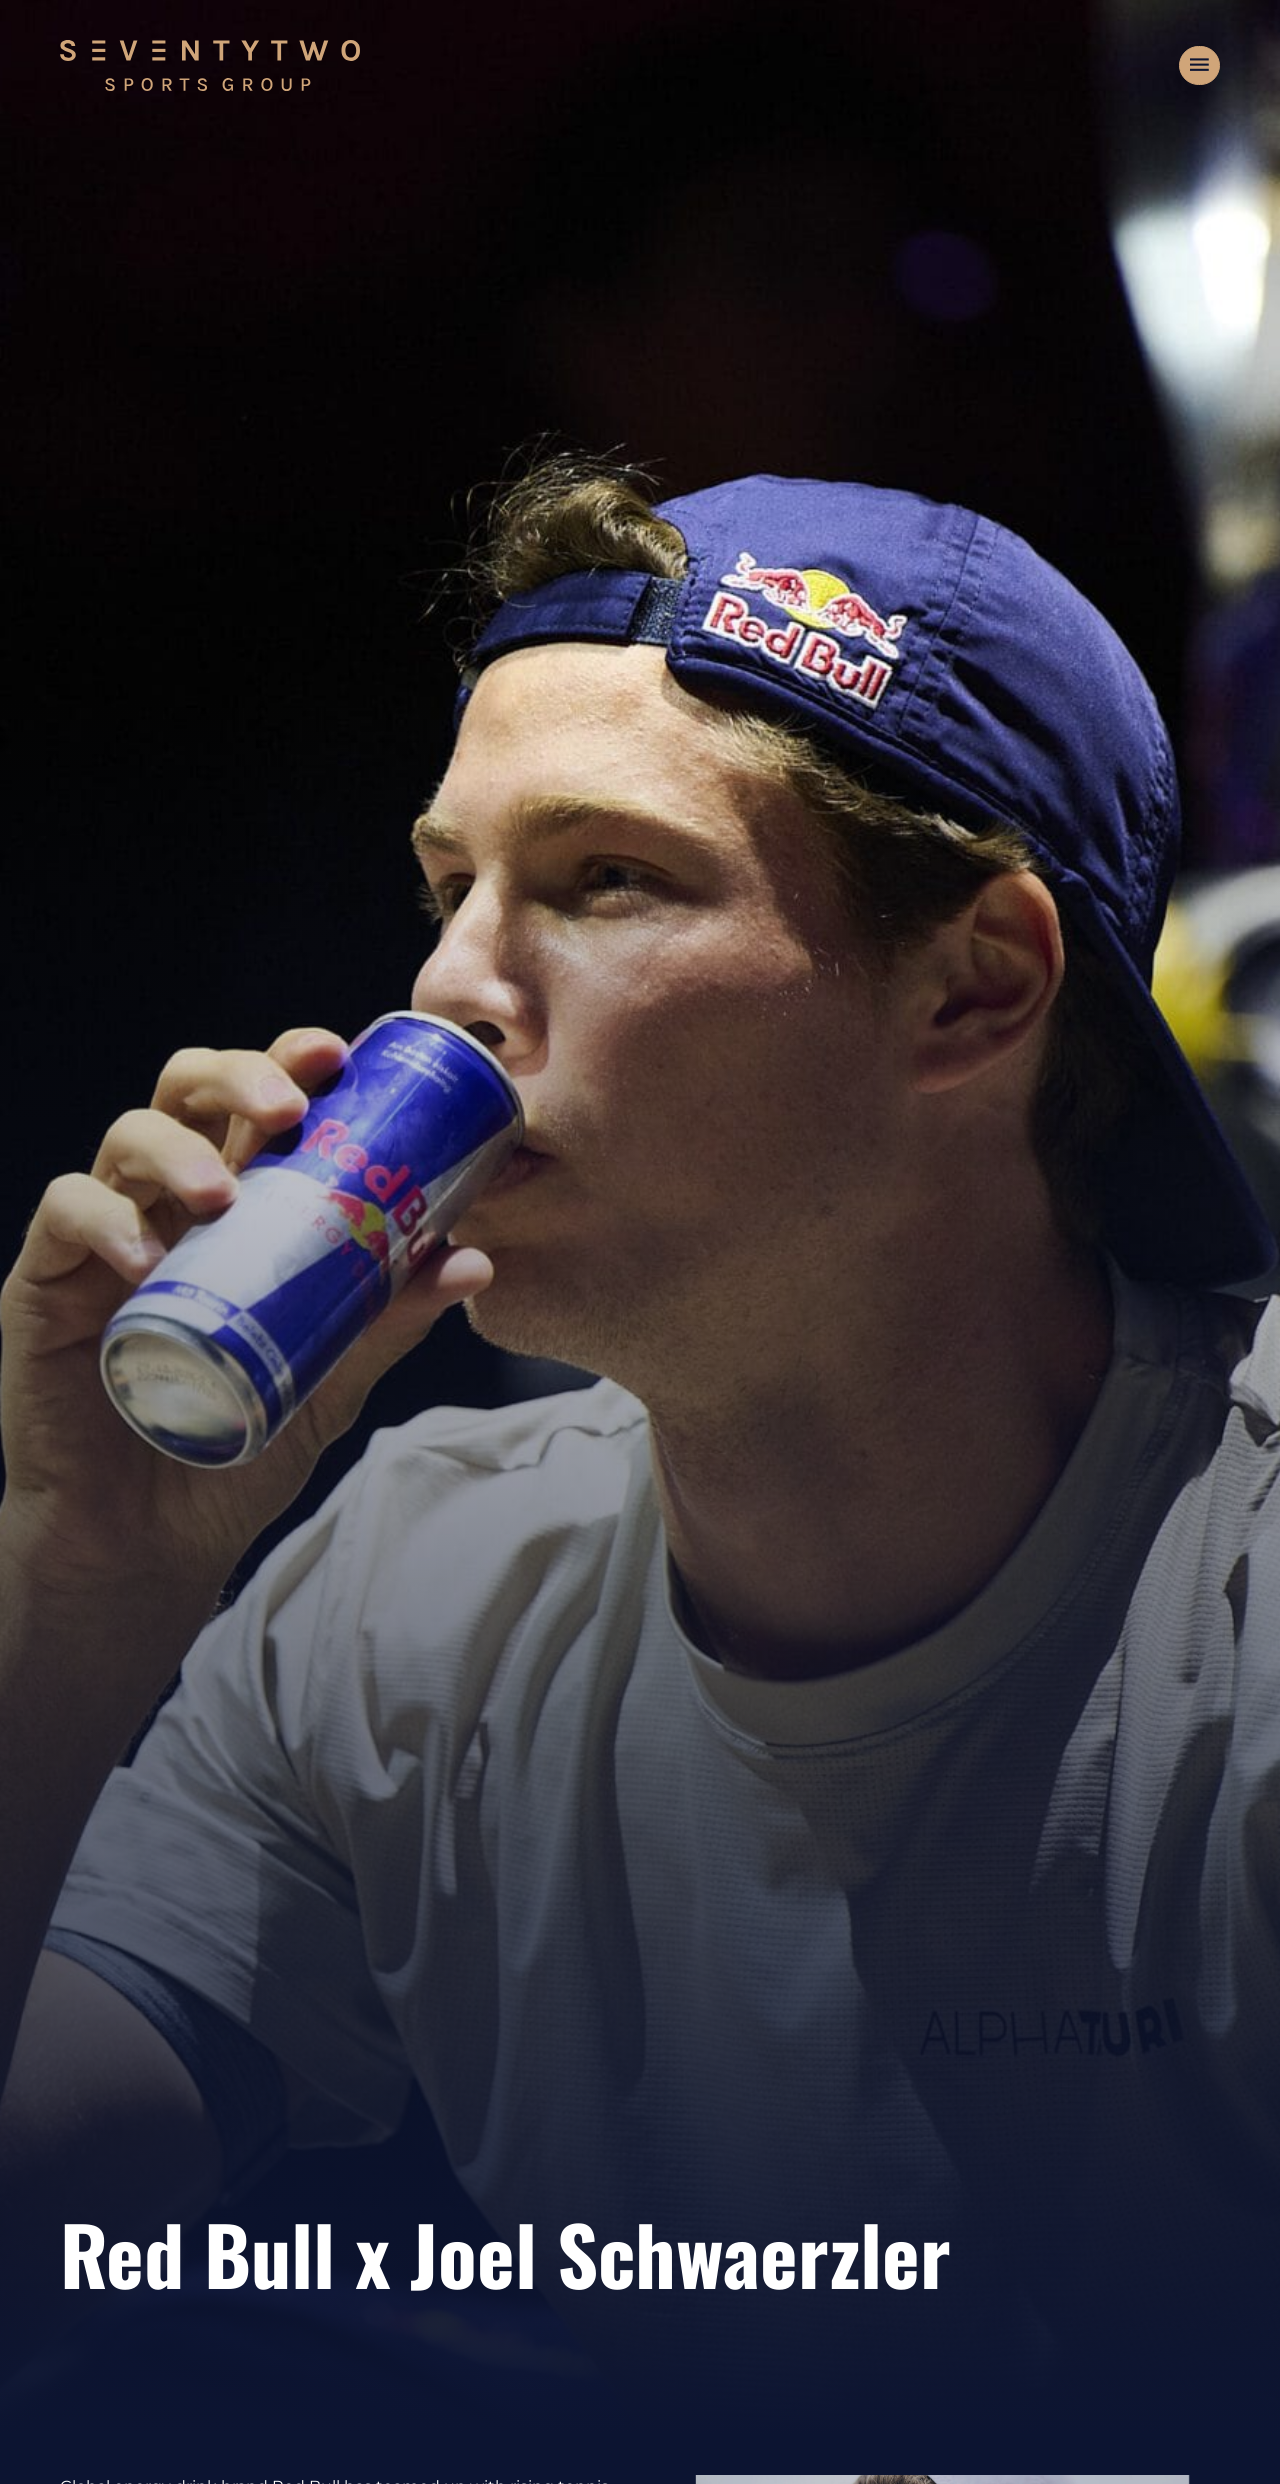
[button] (1199, 66)
